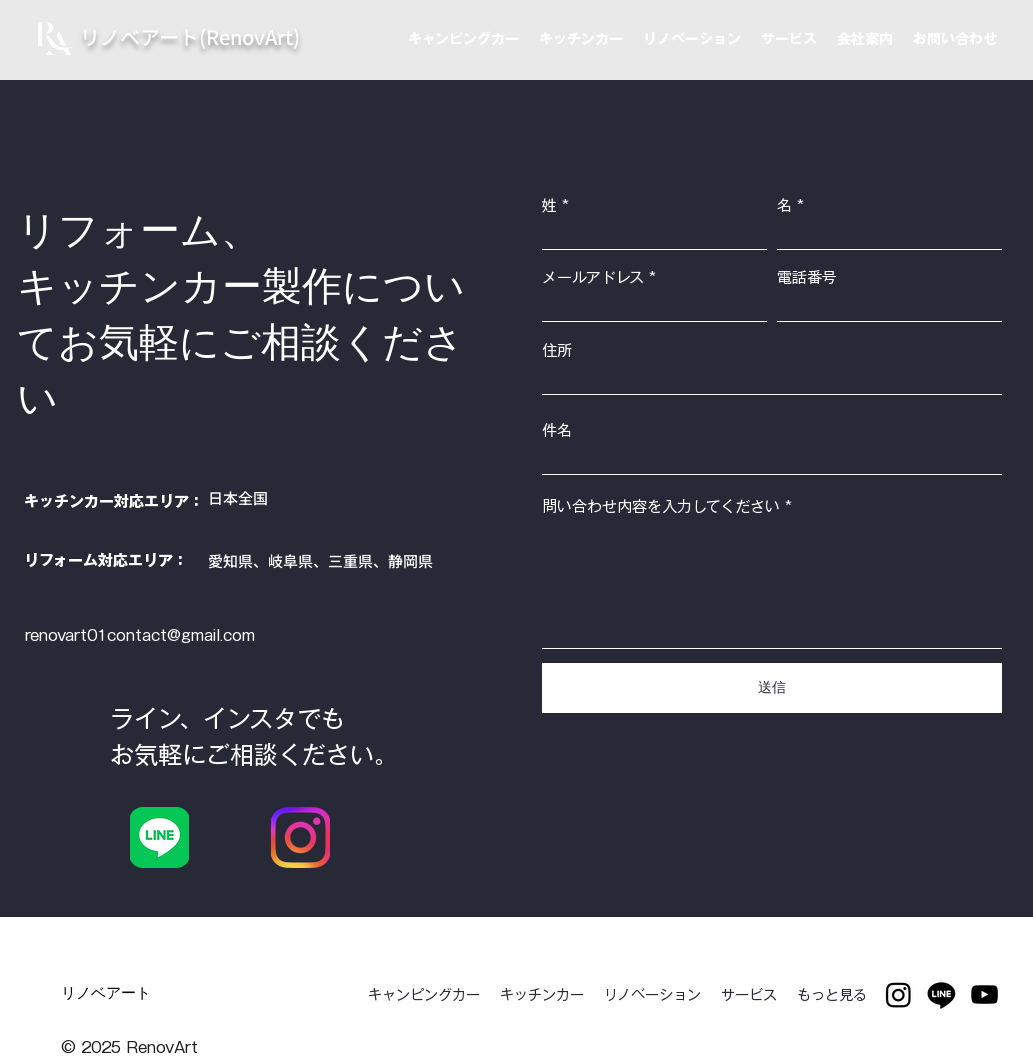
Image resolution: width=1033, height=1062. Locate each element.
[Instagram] (898, 994)
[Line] (941, 994)
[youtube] (984, 994)
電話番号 (807, 277)
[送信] (772, 688)
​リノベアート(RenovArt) (190, 36)
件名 (557, 430)
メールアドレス (593, 277)
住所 (557, 350)
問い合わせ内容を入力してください (661, 506)
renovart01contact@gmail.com (140, 635)
